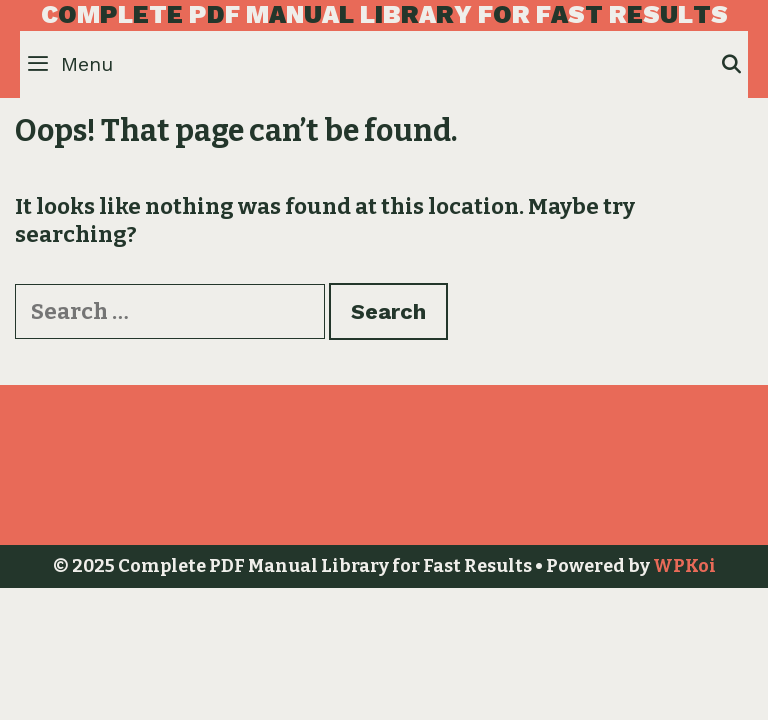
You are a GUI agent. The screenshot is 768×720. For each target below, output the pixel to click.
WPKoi (684, 566)
